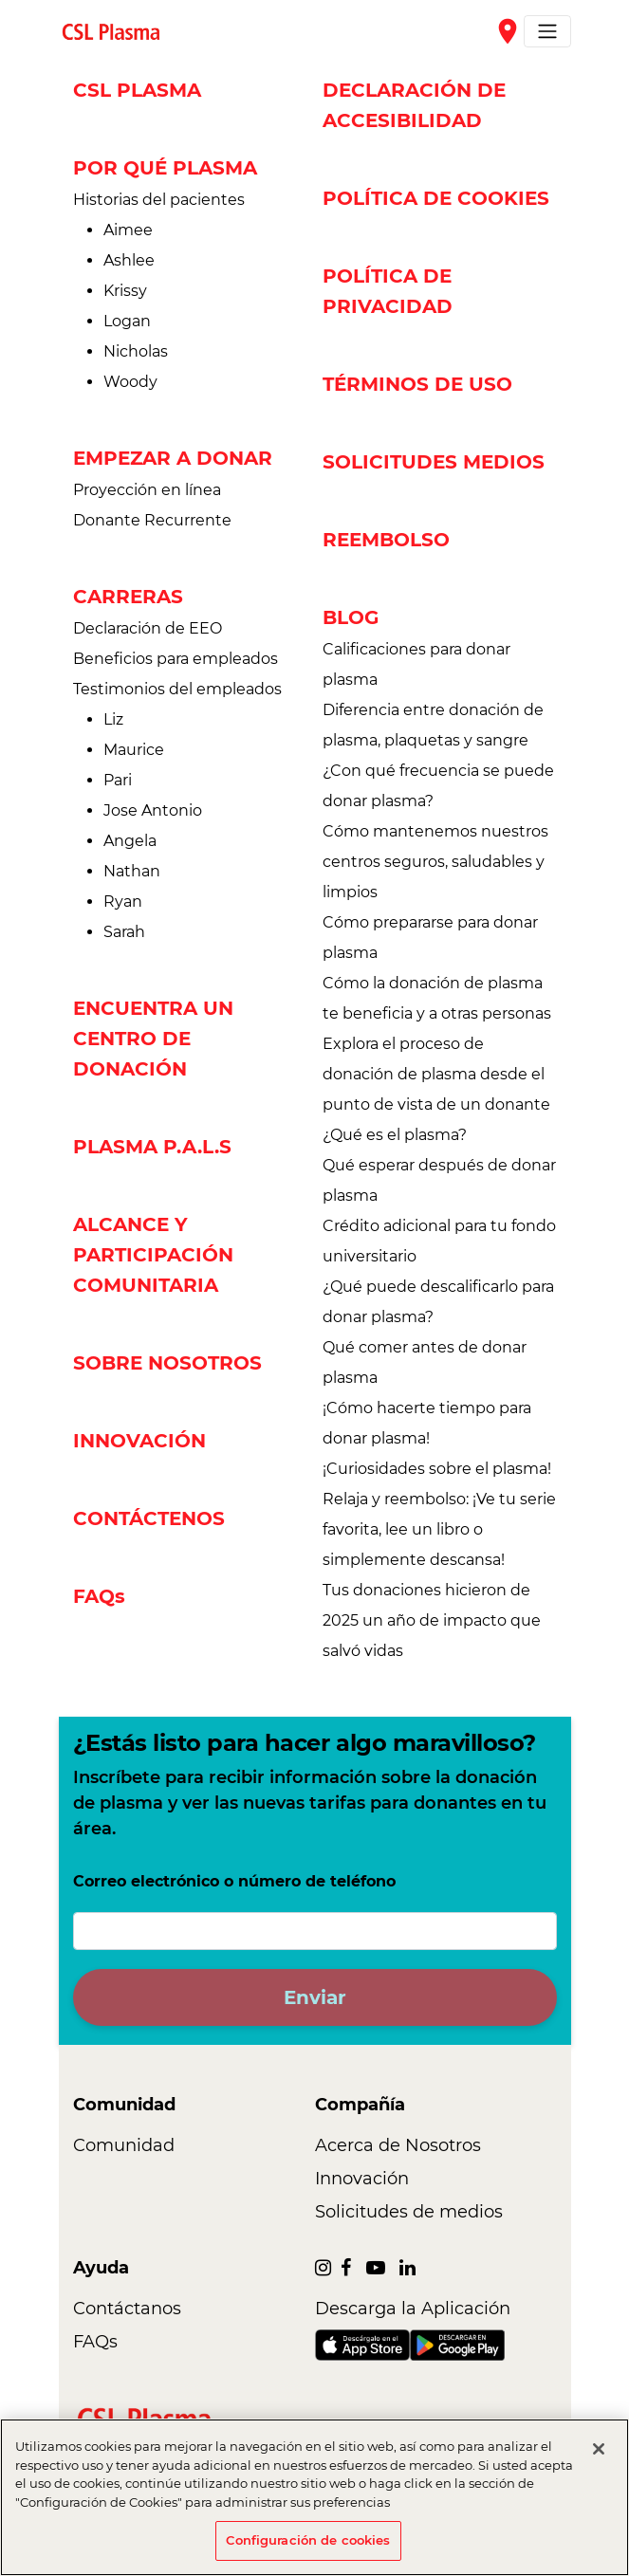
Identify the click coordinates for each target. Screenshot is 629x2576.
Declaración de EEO (147, 628)
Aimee (128, 230)
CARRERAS (128, 596)
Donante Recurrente (152, 520)
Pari (117, 780)
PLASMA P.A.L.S (152, 1146)
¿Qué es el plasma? (395, 1135)
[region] (314, 2497)
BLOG (351, 617)
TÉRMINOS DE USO (417, 384)
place (507, 31)
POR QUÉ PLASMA (165, 167)
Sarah (124, 932)
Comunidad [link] (124, 2145)
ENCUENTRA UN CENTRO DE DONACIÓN (153, 1038)
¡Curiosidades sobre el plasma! (437, 1469)
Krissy (125, 291)
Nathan (131, 871)
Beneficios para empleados (175, 659)
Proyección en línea (147, 490)
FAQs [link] (95, 2341)
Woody (130, 382)
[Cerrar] (599, 2449)
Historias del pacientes (159, 200)
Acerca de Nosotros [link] (398, 2145)
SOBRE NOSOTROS (167, 1363)
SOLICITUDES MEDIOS (434, 462)
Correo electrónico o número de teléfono (234, 1881)
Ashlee (129, 260)
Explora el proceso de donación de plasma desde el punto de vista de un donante (436, 1074)
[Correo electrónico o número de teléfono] (315, 1931)
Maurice (133, 750)
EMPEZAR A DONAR (172, 458)
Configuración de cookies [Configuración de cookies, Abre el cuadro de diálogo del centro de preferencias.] (308, 2540)
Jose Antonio (152, 810)
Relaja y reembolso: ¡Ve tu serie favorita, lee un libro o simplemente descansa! (439, 1529)
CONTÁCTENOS (149, 1518)
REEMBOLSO (386, 539)
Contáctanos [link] (127, 2308)
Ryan (122, 901)
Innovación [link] (362, 2178)
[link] (118, 30)
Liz (113, 719)
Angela (130, 841)
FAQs (99, 1596)
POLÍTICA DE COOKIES (436, 198)
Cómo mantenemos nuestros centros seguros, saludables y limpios (435, 861)
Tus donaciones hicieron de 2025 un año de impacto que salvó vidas (432, 1620)
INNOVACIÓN (139, 1440)
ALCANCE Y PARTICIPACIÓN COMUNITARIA (153, 1255)
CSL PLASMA (137, 90)
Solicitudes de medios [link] (409, 2211)
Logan (127, 321)
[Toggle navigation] (547, 31)
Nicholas (135, 351)
